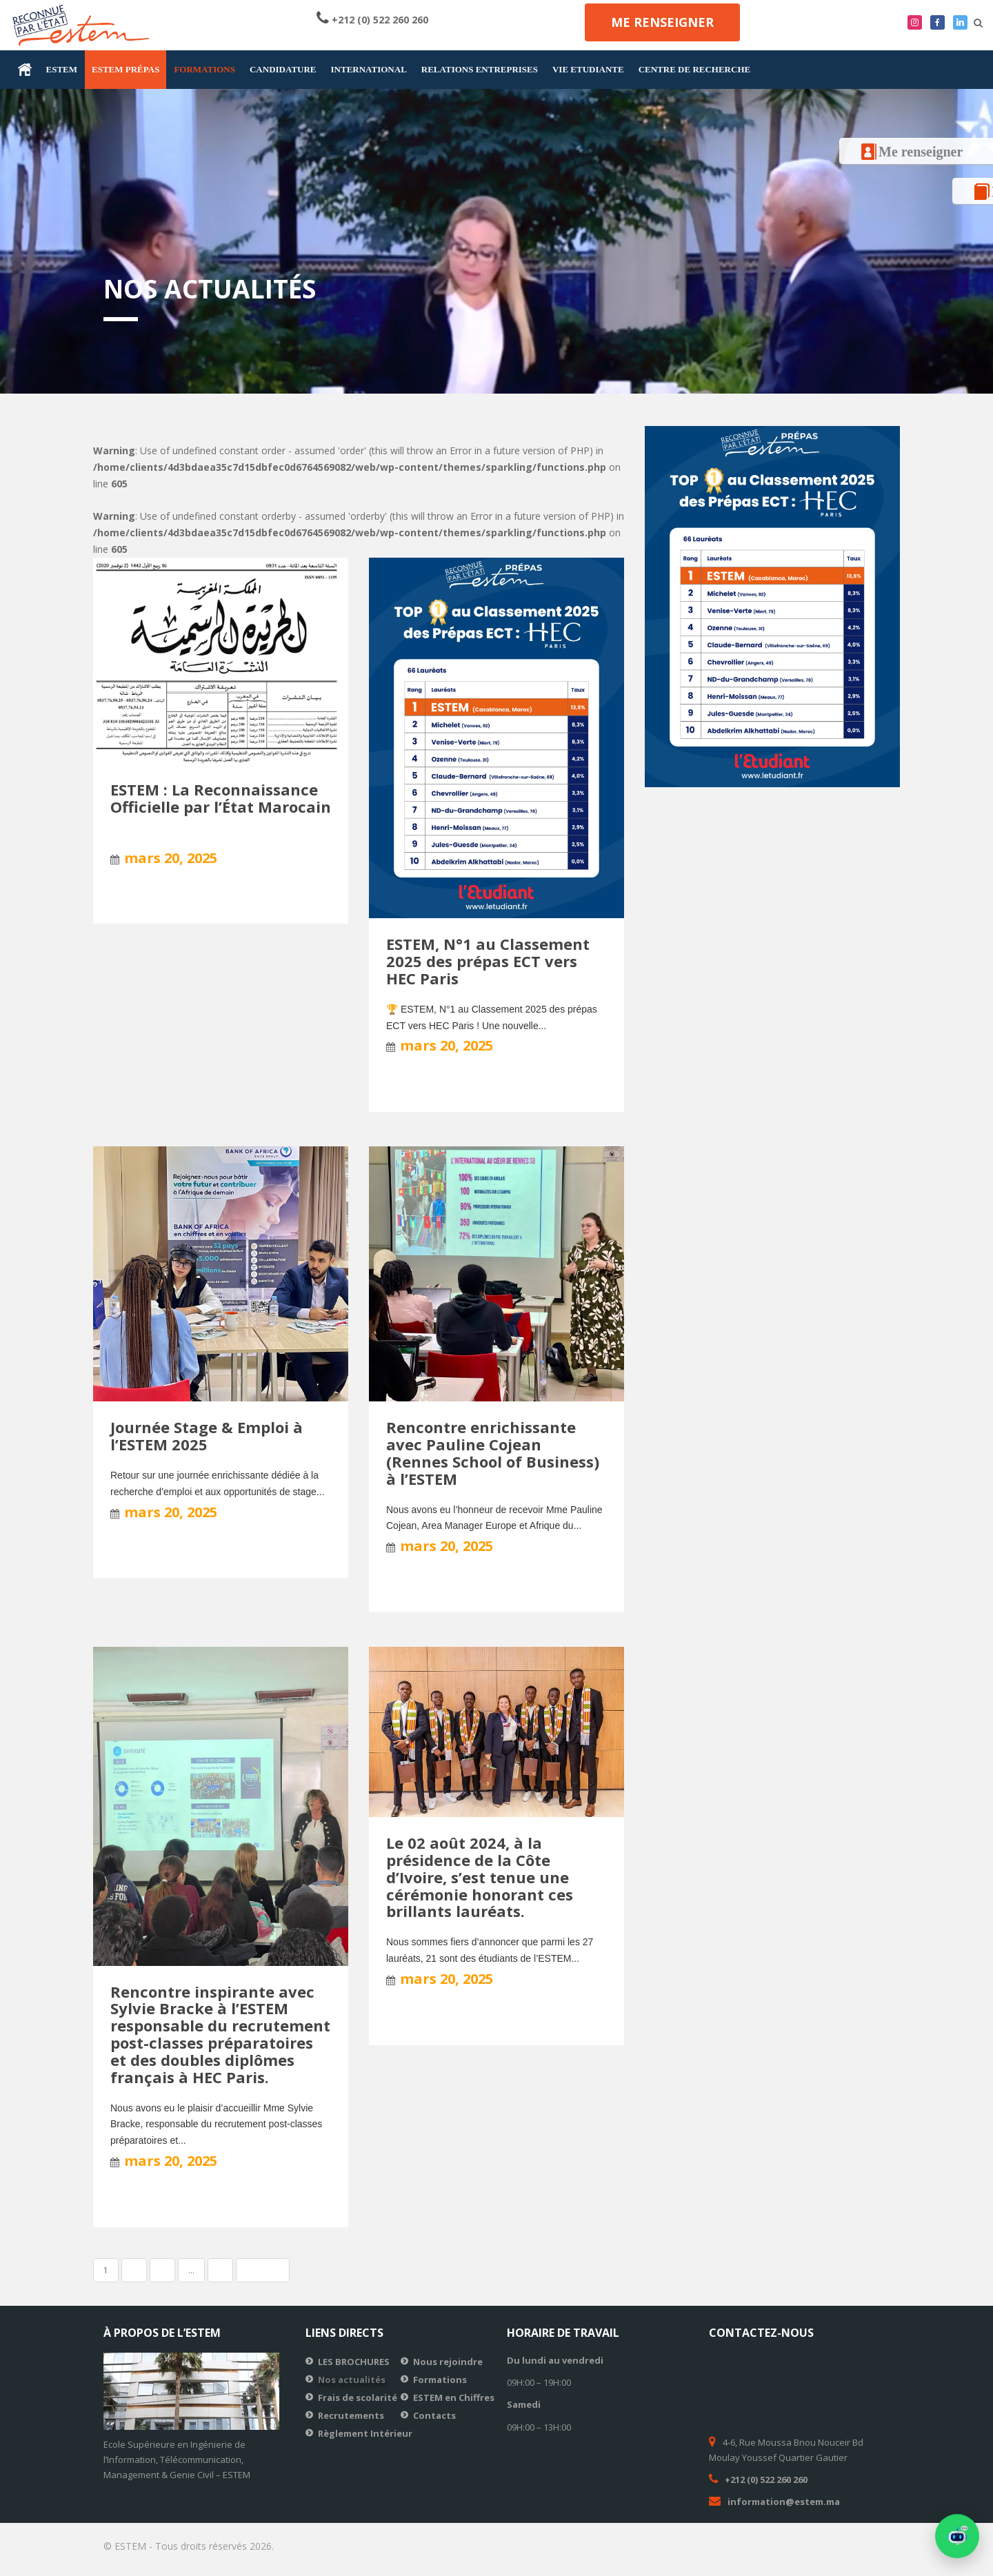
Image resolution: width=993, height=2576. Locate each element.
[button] (957, 2539)
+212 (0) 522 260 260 (380, 19)
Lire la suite (139, 898)
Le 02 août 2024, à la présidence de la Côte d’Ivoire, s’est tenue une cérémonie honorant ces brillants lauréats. (479, 1876)
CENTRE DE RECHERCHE (695, 69)
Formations (440, 2379)
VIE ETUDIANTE (588, 69)
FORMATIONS (204, 69)
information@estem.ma (784, 2501)
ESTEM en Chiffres (453, 2397)
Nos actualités (351, 2379)
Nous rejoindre (448, 2361)
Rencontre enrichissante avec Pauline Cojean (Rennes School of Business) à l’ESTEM (492, 1453)
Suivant (262, 2270)
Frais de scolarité (357, 2397)
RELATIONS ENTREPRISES (479, 69)
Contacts (434, 2415)
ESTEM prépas (125, 69)
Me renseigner (662, 22)
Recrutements (351, 2415)
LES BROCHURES (354, 2361)
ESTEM (62, 69)
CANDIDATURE (283, 69)
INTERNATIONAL (369, 69)
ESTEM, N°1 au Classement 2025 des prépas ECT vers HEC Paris (488, 960)
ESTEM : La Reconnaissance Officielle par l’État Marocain (220, 798)
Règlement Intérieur (365, 2433)
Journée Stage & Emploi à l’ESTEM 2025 (206, 1435)
